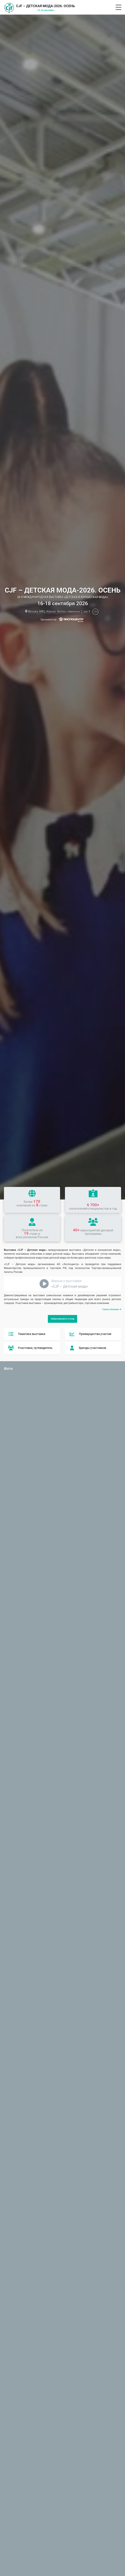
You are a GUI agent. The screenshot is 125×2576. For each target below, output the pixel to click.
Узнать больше (111, 1309)
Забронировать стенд (62, 1318)
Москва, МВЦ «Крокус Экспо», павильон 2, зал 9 (59, 611)
